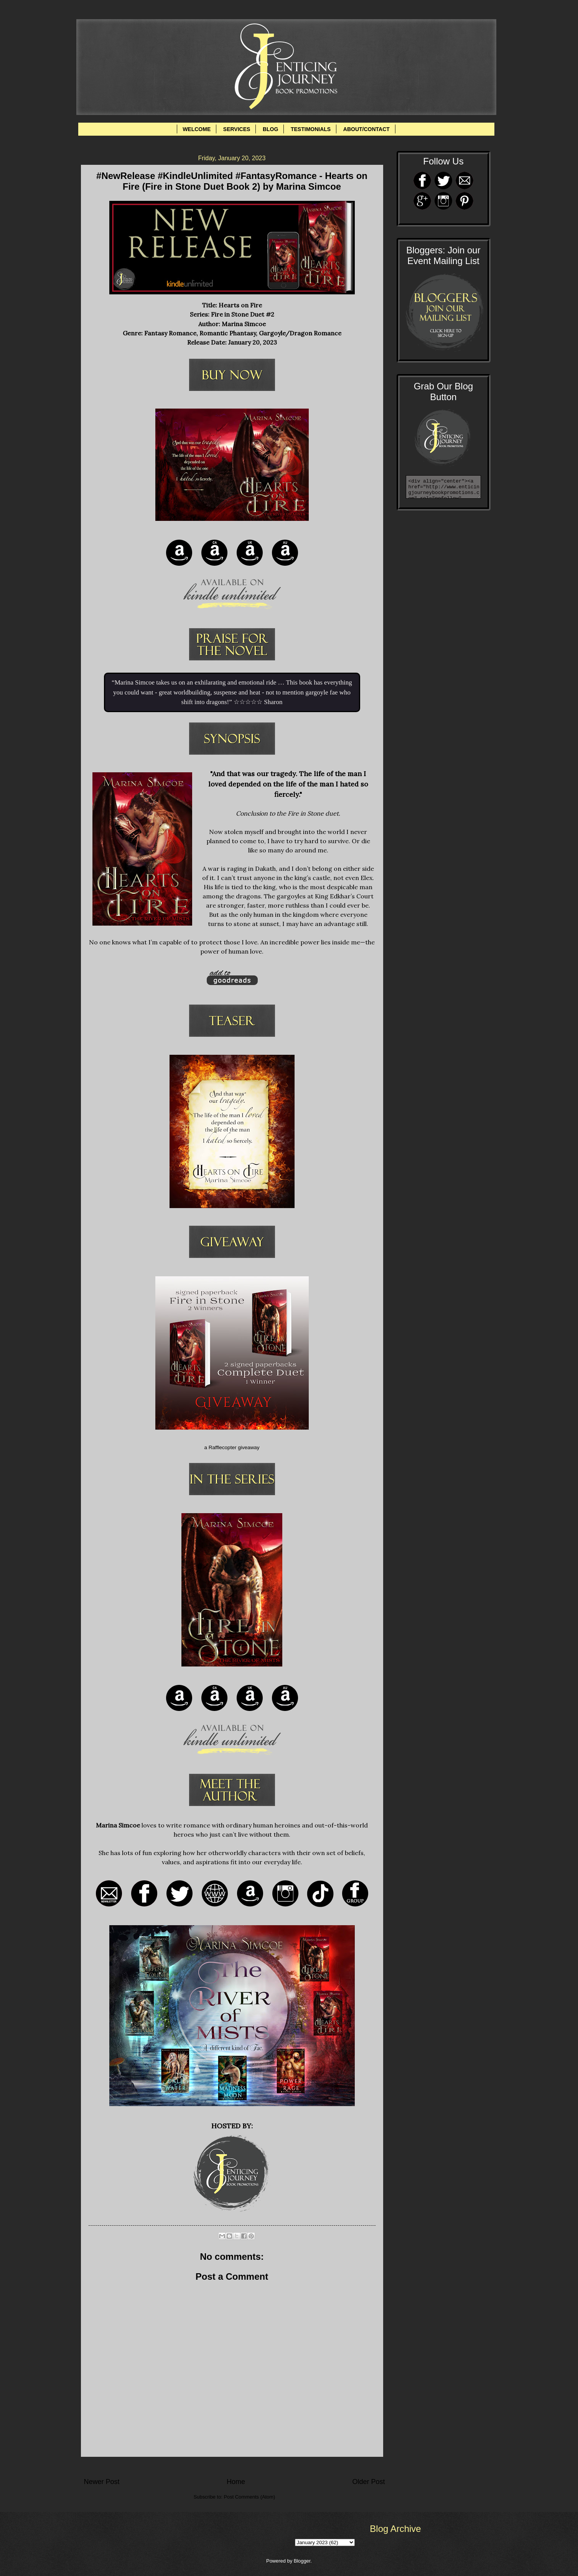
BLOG (270, 129)
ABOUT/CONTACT (366, 129)
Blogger (302, 2561)
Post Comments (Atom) (249, 2497)
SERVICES (236, 129)
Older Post (368, 2482)
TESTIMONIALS (311, 129)
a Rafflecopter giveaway (232, 1447)
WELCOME (197, 129)
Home (236, 2482)
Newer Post (102, 2482)
